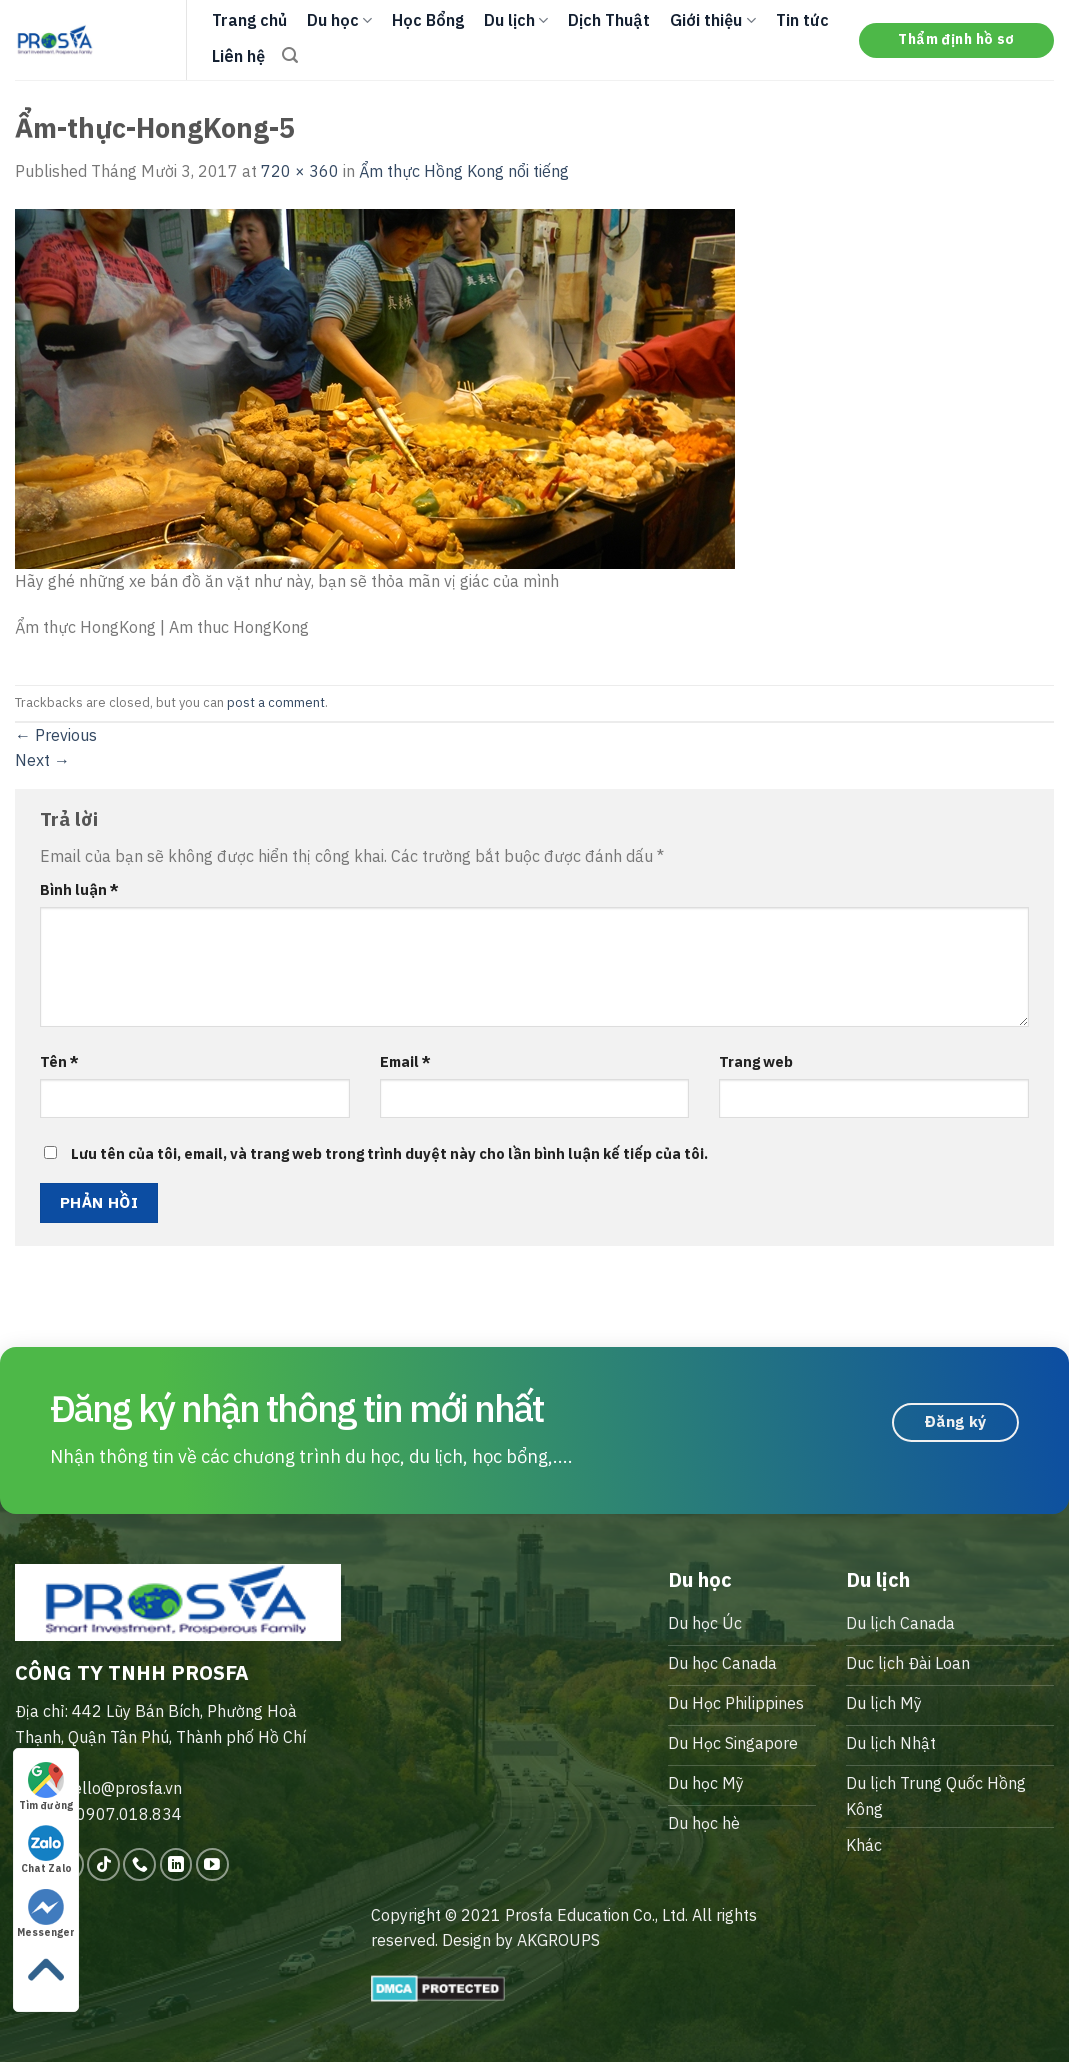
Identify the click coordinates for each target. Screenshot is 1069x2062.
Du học (339, 20)
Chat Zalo (46, 1850)
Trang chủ (249, 20)
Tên (59, 1061)
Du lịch (516, 20)
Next (42, 760)
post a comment (276, 702)
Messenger (46, 1914)
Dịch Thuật (609, 20)
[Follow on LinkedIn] (176, 1864)
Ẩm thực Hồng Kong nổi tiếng (464, 171)
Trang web (756, 1061)
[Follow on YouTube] (212, 1864)
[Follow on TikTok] (103, 1864)
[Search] (290, 55)
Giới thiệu (712, 20)
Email (405, 1061)
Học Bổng (428, 20)
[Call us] (139, 1864)
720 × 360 (300, 171)
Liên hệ (238, 56)
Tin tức (802, 20)
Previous (56, 735)
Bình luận (79, 889)
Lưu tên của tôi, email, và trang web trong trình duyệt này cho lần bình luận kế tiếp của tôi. (389, 1153)
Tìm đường (46, 1787)
